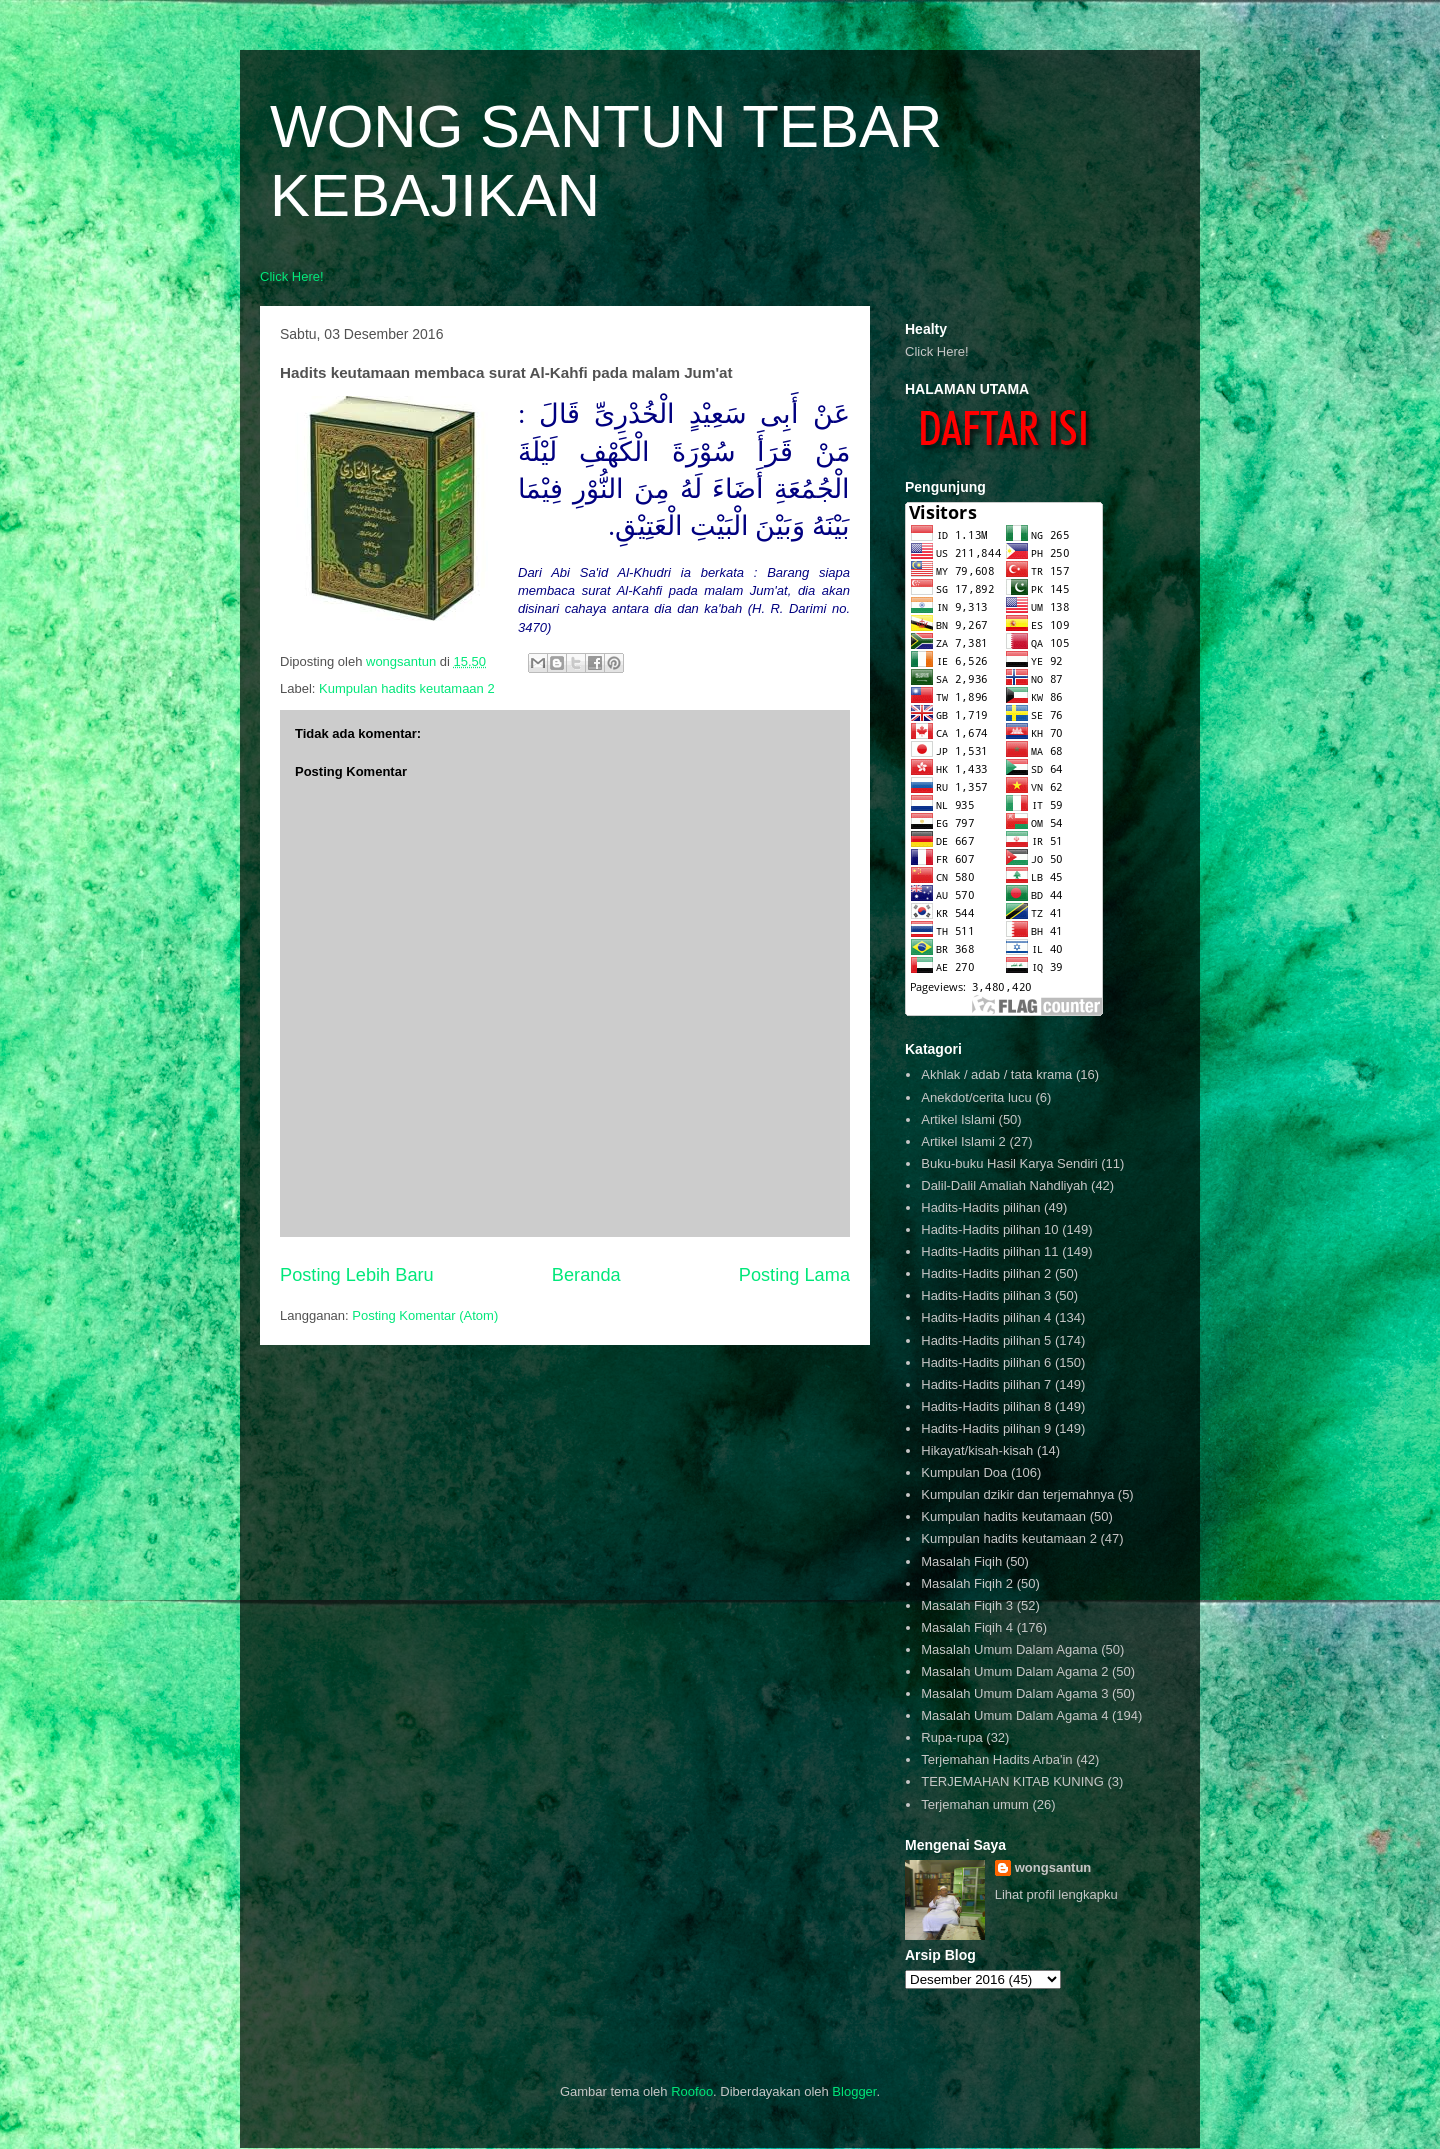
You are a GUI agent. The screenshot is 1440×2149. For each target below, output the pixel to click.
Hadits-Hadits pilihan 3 (986, 1295)
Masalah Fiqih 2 (967, 1583)
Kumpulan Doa (964, 1472)
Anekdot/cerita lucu (976, 1097)
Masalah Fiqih (961, 1561)
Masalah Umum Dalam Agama (1009, 1649)
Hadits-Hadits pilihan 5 (986, 1340)
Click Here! (292, 276)
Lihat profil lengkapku (1056, 1894)
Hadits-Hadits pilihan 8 (986, 1406)
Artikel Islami (958, 1119)
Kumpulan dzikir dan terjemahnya (1017, 1494)
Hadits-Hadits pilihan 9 (986, 1428)
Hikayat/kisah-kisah (977, 1450)
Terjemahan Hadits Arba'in (996, 1759)
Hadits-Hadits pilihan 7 (986, 1384)
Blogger (854, 2091)
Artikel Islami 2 (963, 1141)
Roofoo (692, 2091)
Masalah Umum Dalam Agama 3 (1014, 1693)
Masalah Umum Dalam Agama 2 (1014, 1671)
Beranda (586, 1275)
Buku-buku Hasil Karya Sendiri (1009, 1163)
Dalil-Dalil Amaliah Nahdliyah (1004, 1185)
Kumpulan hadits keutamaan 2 (407, 688)
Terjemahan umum (975, 1804)
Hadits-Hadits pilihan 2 (986, 1273)
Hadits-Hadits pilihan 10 (989, 1229)
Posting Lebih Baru (357, 1275)
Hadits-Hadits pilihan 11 (989, 1251)
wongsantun (1053, 1867)
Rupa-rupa (951, 1737)
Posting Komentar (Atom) (425, 1315)
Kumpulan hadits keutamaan (1003, 1516)
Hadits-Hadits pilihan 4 (986, 1317)
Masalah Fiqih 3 (967, 1605)
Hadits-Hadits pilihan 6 (986, 1362)
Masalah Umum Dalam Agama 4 (1014, 1715)
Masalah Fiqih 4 (967, 1627)
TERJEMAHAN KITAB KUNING (1012, 1781)
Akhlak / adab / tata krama (996, 1074)
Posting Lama (794, 1275)
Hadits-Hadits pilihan (980, 1207)
